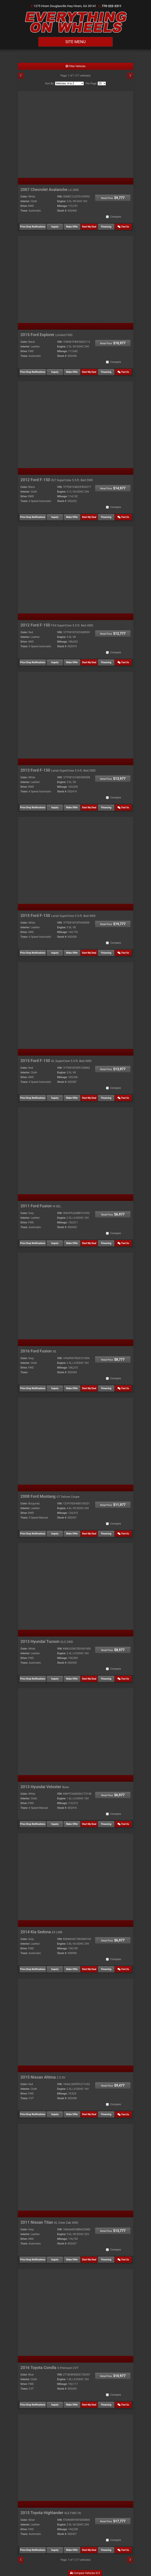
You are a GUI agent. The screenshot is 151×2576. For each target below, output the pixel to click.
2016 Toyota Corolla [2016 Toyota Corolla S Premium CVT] (50, 2367)
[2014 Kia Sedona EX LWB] (75, 1876)
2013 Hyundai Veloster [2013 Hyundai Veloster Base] (45, 1786)
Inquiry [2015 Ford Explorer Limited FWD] (55, 372)
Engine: (61, 201)
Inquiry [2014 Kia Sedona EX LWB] (55, 1968)
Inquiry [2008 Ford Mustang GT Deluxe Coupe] (55, 1533)
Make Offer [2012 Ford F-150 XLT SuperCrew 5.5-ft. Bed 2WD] (72, 517)
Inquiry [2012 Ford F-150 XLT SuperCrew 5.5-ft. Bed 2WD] (55, 517)
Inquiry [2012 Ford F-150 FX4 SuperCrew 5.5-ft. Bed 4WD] (55, 662)
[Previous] (21, 75)
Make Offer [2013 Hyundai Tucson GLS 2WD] (72, 1678)
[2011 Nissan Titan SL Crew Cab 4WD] (75, 2166)
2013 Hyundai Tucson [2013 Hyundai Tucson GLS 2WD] (47, 1641)
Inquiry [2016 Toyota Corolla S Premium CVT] (55, 2404)
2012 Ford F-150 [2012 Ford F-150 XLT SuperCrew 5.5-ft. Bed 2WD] (57, 479)
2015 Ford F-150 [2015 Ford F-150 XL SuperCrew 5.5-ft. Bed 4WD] (56, 1060)
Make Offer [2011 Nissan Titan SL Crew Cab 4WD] (72, 2259)
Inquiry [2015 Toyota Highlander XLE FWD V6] (55, 2549)
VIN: (59, 196)
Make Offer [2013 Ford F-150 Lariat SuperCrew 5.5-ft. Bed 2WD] (72, 807)
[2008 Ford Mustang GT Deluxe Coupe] (75, 1440)
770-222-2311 (111, 6)
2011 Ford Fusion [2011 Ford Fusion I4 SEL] (41, 1205)
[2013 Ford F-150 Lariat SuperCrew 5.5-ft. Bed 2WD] (75, 714)
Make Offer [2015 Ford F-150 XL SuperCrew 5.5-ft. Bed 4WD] (72, 1097)
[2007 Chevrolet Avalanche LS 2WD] (75, 134)
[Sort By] (69, 83)
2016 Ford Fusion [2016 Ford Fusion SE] (38, 1351)
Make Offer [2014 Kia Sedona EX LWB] (72, 1968)
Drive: (24, 206)
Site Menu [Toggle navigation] (75, 41)
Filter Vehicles (76, 66)
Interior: (25, 201)
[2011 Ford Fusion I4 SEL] (75, 1150)
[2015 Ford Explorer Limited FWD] (75, 279)
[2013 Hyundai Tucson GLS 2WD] (75, 1585)
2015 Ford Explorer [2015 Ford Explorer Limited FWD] (47, 334)
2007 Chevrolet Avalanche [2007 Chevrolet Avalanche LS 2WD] (50, 189)
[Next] (130, 75)
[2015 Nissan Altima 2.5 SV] (75, 2021)
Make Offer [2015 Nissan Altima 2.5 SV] (72, 2114)
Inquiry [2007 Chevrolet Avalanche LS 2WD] (55, 226)
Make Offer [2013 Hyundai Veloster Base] (72, 1823)
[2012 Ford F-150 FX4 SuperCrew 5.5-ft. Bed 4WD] (75, 569)
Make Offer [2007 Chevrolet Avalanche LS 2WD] (72, 226)
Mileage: (62, 206)
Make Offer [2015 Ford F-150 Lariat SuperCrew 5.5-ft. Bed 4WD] (72, 952)
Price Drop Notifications (32, 226)
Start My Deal (89, 226)
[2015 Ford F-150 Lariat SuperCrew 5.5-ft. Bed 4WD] (75, 860)
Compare (115, 216)
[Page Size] (102, 83)
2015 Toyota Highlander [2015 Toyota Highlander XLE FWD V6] (51, 2512)
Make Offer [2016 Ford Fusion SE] (72, 1388)
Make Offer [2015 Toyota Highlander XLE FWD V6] (72, 2549)
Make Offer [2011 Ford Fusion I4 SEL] (72, 1243)
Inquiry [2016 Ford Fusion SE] (55, 1388)
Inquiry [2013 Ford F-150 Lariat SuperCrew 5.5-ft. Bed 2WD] (55, 807)
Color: (24, 196)
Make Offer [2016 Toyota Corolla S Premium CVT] (72, 2404)
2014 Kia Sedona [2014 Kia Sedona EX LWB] (41, 1931)
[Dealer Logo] (75, 22)
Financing (106, 226)
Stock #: (62, 210)
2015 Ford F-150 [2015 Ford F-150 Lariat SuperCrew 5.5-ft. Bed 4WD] (58, 915)
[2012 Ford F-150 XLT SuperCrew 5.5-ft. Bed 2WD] (75, 424)
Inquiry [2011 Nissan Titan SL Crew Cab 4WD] (55, 2259)
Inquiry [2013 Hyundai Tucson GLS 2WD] (55, 1678)
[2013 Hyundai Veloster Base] (75, 1731)
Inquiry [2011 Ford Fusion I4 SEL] (55, 1243)
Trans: (24, 210)
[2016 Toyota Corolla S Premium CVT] (75, 2311)
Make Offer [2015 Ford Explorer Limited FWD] (72, 372)
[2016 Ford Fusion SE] (75, 1295)
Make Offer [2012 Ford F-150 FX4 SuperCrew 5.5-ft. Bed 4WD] (72, 662)
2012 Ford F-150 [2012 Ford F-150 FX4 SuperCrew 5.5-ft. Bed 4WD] (57, 625)
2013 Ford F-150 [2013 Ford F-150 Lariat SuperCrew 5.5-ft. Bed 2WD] (58, 770)
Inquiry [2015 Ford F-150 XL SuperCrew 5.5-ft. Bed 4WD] (55, 1097)
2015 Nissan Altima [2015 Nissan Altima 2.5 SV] (43, 2076)
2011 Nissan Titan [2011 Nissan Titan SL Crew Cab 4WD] (49, 2222)
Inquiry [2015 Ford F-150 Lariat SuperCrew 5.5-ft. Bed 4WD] (55, 952)
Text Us (123, 226)
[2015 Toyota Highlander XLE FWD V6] (75, 2457)
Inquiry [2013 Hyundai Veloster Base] (55, 1823)
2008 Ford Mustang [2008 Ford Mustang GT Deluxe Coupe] (50, 1496)
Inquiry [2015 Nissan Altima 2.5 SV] (55, 2114)
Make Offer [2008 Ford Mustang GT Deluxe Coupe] (72, 1533)
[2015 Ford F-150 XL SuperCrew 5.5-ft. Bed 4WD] (75, 1005)
